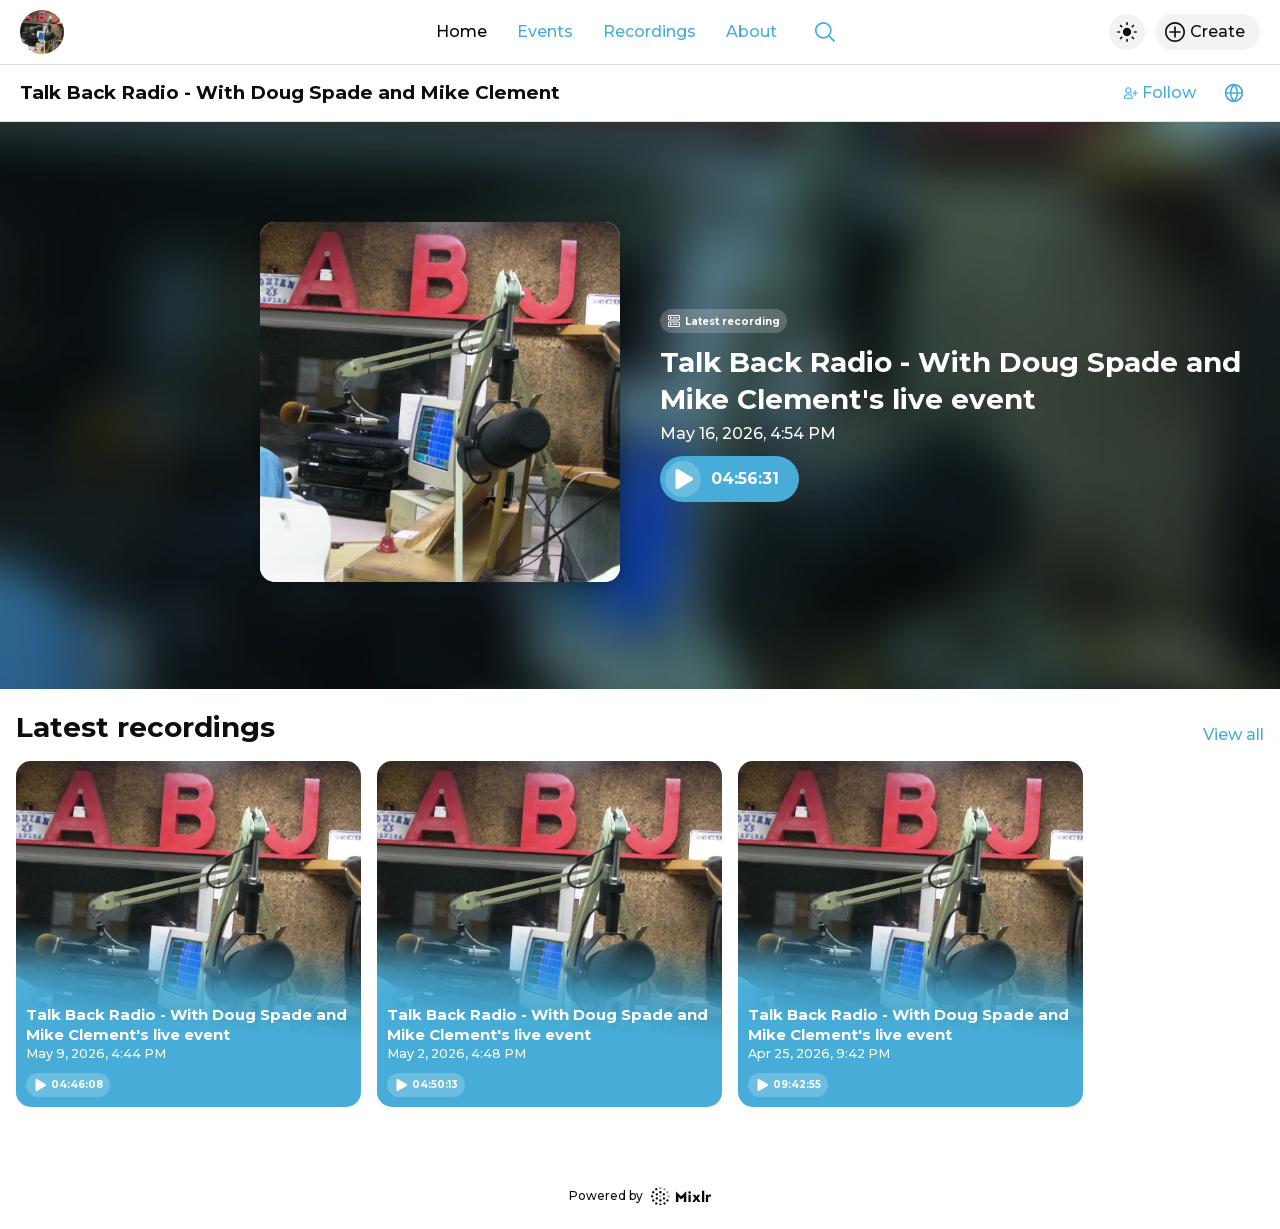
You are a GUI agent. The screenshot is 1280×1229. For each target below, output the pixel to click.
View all (1233, 734)
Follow (1160, 92)
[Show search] (825, 32)
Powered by (640, 1196)
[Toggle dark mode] (1127, 32)
